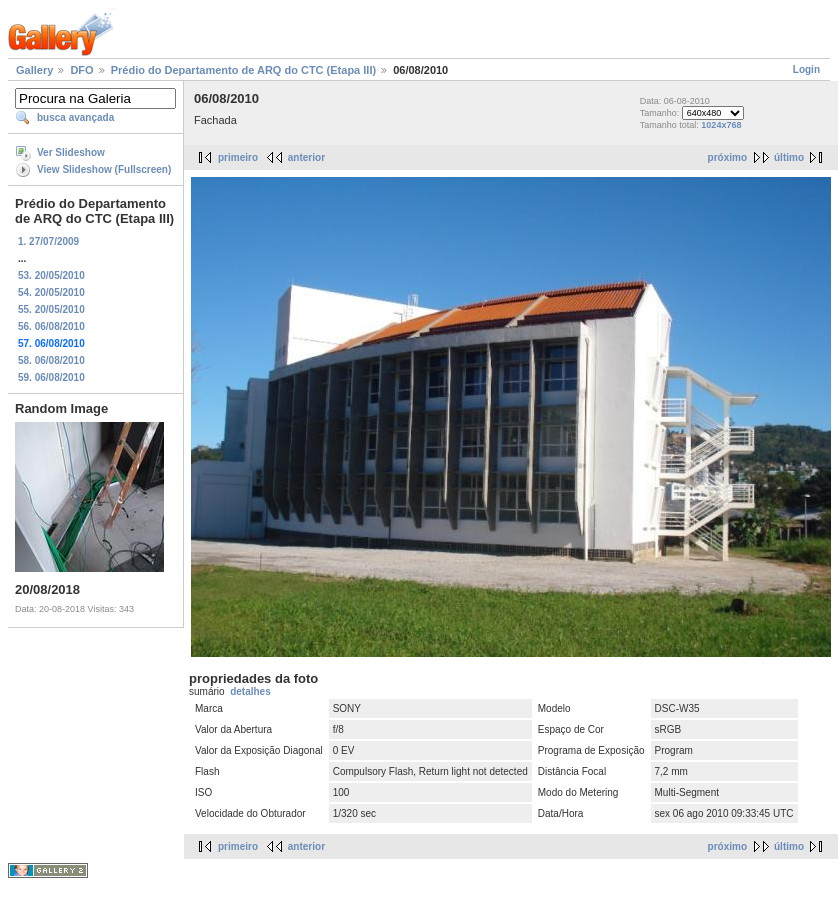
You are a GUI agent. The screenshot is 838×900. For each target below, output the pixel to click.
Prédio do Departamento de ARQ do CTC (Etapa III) (243, 70)
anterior (306, 157)
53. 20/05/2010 (51, 275)
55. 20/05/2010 (51, 309)
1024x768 (721, 125)
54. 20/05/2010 (51, 292)
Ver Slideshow (71, 152)
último (789, 157)
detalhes (250, 691)
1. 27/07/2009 (48, 241)
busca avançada (75, 117)
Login (806, 69)
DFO (81, 70)
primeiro (238, 157)
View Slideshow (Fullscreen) (104, 169)
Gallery (34, 70)
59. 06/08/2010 (51, 377)
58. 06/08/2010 (51, 360)
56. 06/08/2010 (51, 326)
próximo (727, 157)
